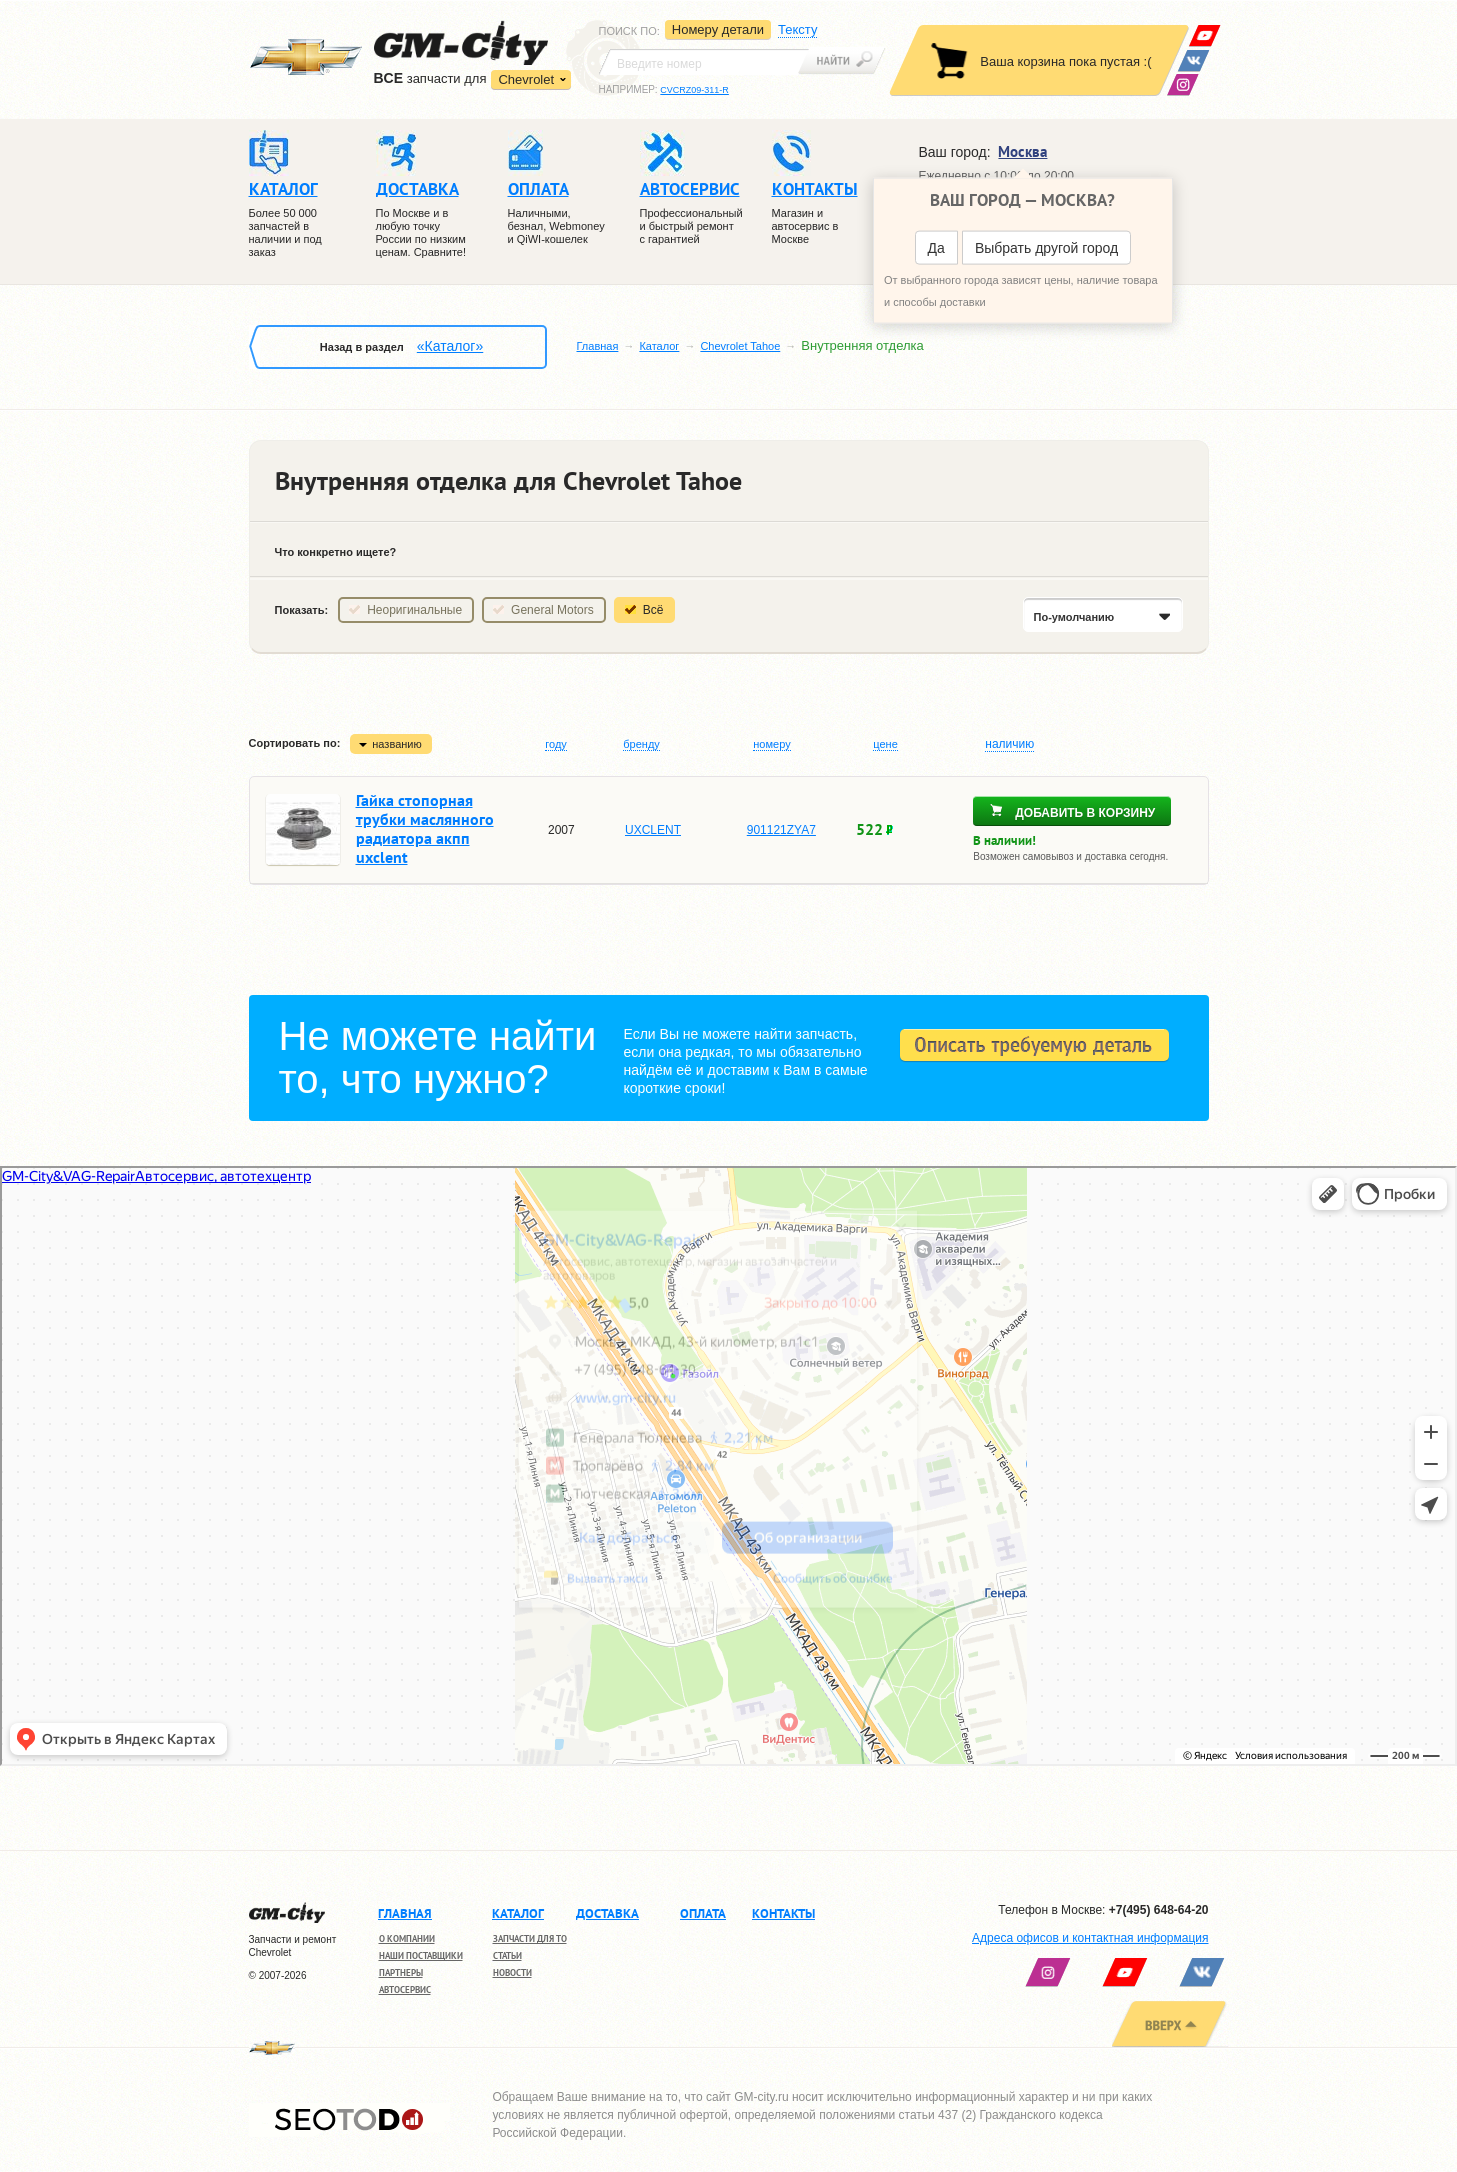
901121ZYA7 (781, 830)
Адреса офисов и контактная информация (1090, 1938)
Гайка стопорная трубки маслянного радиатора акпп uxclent (425, 828)
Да (936, 248)
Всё (653, 610)
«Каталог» (450, 346)
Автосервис (405, 1989)
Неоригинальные (414, 610)
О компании (407, 1938)
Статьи (507, 1955)
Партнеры (401, 1972)
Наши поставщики (421, 1955)
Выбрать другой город (1046, 248)
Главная (598, 346)
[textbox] (704, 62)
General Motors (552, 610)
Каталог (659, 346)
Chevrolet (526, 79)
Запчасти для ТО (530, 1938)
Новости (512, 1972)
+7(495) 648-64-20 (1159, 1910)
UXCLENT (653, 830)
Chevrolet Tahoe (740, 346)
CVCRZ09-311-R (694, 90)
